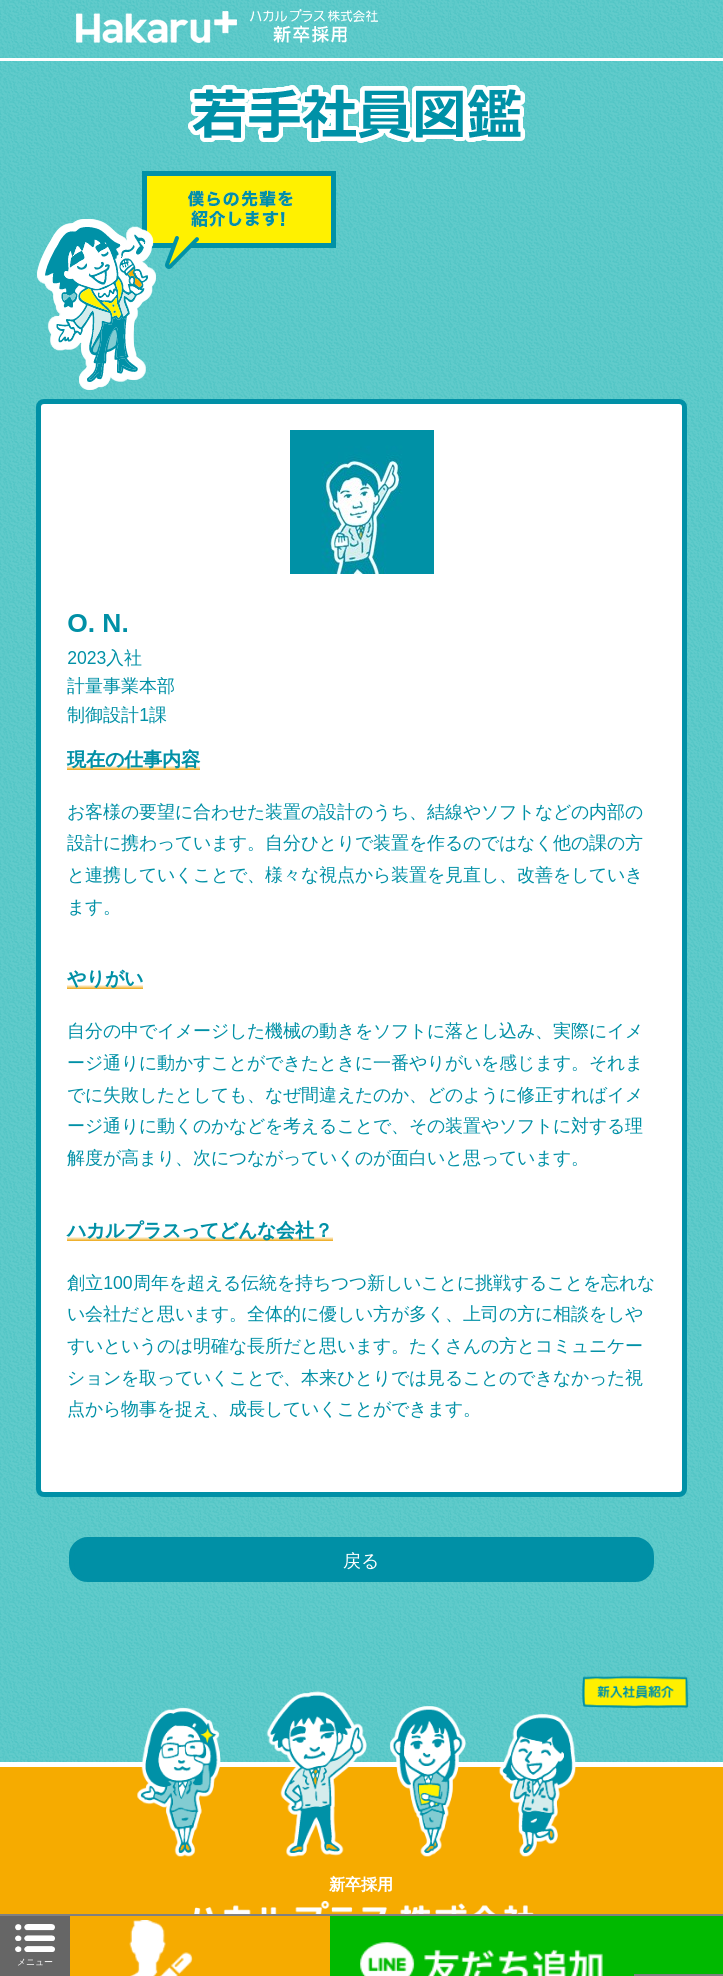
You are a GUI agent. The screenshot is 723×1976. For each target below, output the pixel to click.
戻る (361, 1561)
